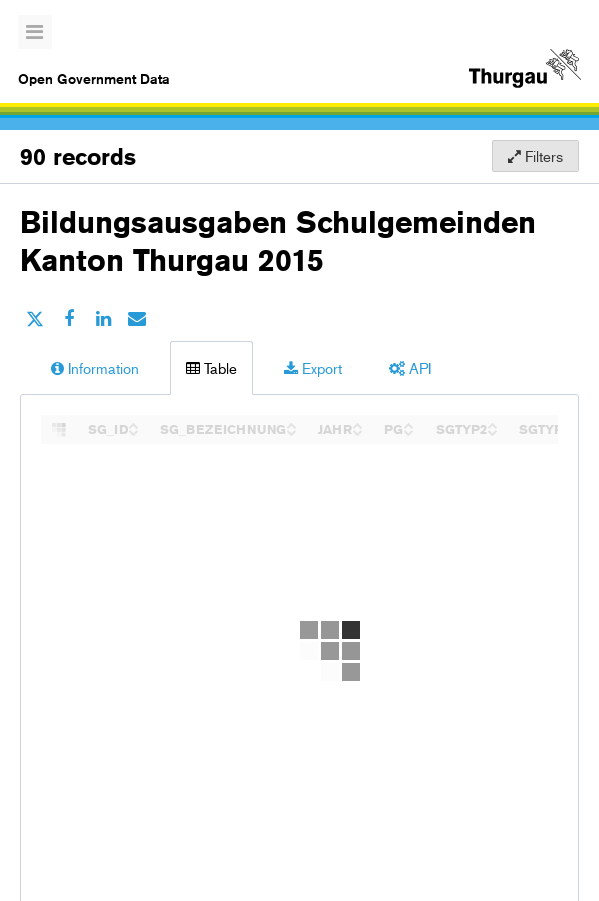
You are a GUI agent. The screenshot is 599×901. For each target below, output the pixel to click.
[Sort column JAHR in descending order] (357, 430)
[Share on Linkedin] (103, 318)
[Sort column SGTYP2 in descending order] (492, 430)
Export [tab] (313, 367)
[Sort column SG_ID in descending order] (133, 430)
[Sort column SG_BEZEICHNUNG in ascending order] (291, 423)
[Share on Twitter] (35, 318)
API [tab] (410, 367)
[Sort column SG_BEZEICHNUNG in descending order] (291, 430)
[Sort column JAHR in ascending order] (357, 423)
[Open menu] (35, 32)
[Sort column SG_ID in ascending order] (133, 423)
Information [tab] (95, 367)
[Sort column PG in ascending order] (408, 423)
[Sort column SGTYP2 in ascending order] (492, 423)
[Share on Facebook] (69, 318)
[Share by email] (137, 318)
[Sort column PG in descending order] (408, 430)
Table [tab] (211, 367)
